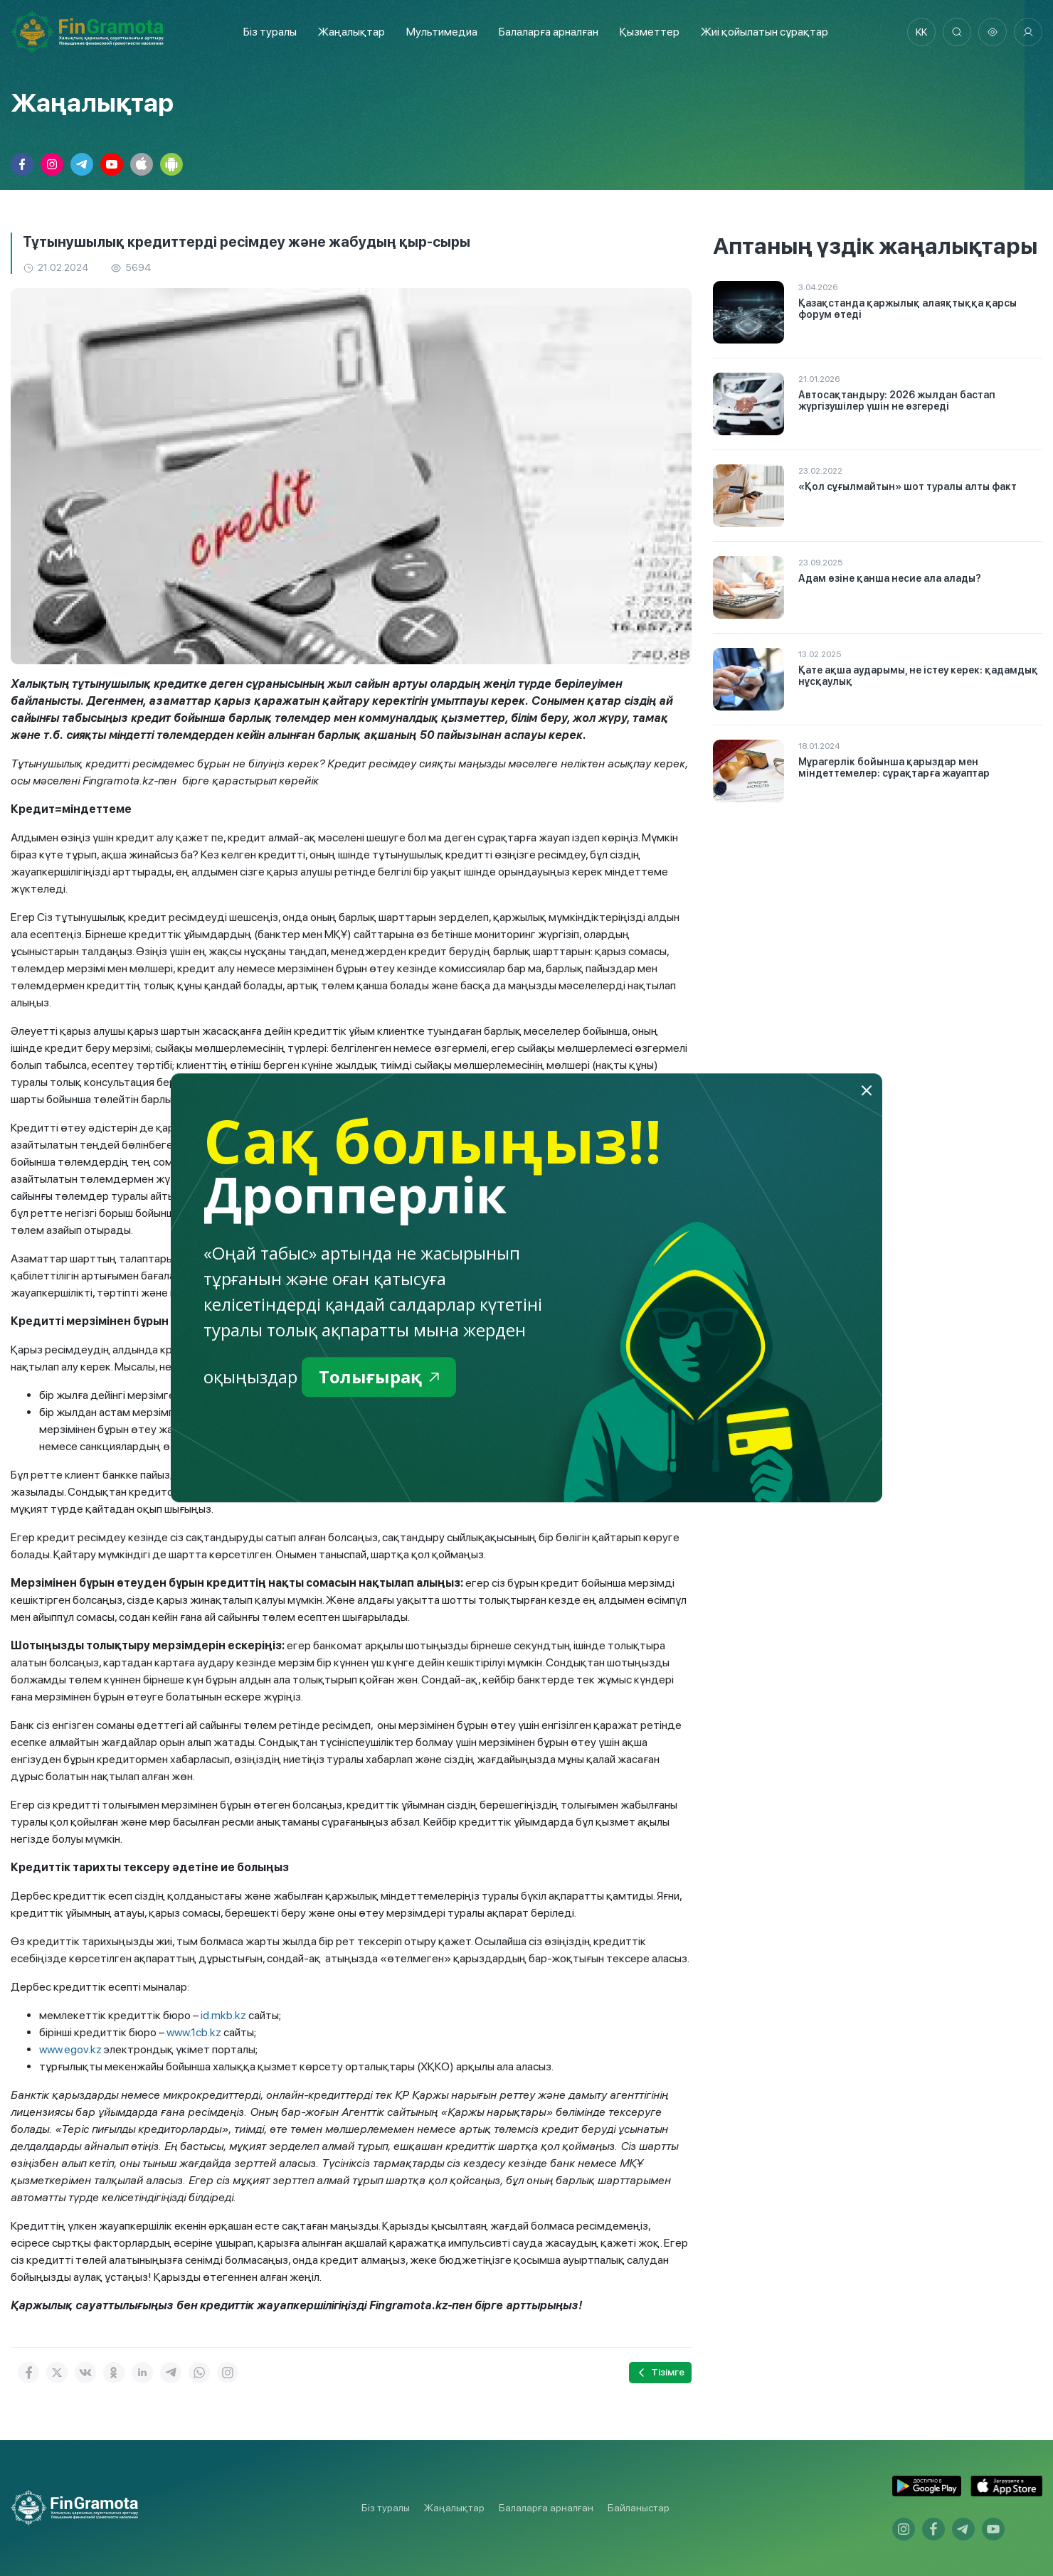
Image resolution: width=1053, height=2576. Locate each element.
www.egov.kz (70, 2049)
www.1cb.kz (193, 2032)
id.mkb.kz (223, 2015)
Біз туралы (270, 31)
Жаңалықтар (351, 31)
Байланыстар (639, 2507)
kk (921, 32)
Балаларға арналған (546, 2507)
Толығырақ (379, 1376)
